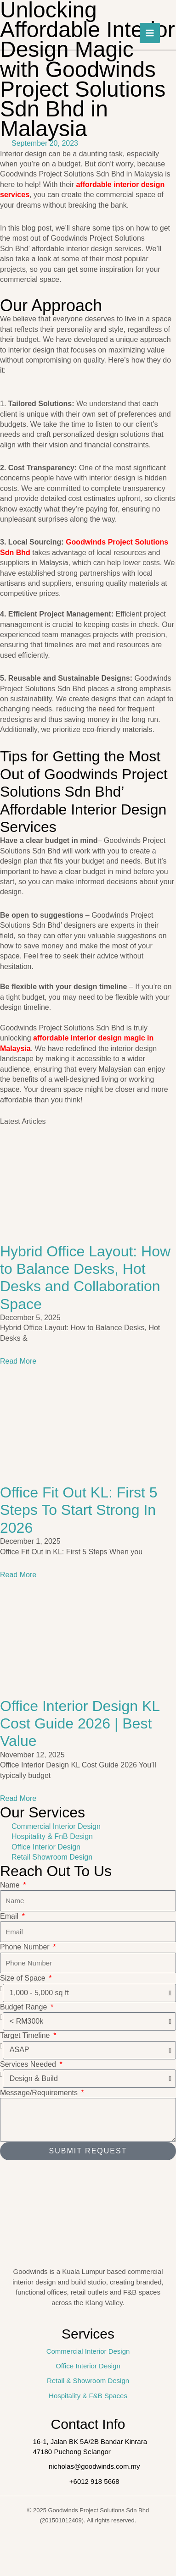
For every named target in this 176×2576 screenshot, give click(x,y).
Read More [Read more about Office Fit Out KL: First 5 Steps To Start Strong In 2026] (18, 1575)
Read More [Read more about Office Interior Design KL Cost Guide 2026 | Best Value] (18, 1798)
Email (10, 1916)
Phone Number (25, 1947)
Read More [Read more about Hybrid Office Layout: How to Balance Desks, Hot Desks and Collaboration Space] (18, 1361)
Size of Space (23, 1978)
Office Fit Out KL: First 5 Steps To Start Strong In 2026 (79, 1510)
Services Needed (29, 2064)
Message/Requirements (39, 2093)
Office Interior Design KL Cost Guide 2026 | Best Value (79, 1724)
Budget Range (24, 2007)
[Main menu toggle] (150, 33)
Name (11, 1885)
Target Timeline (26, 2035)
